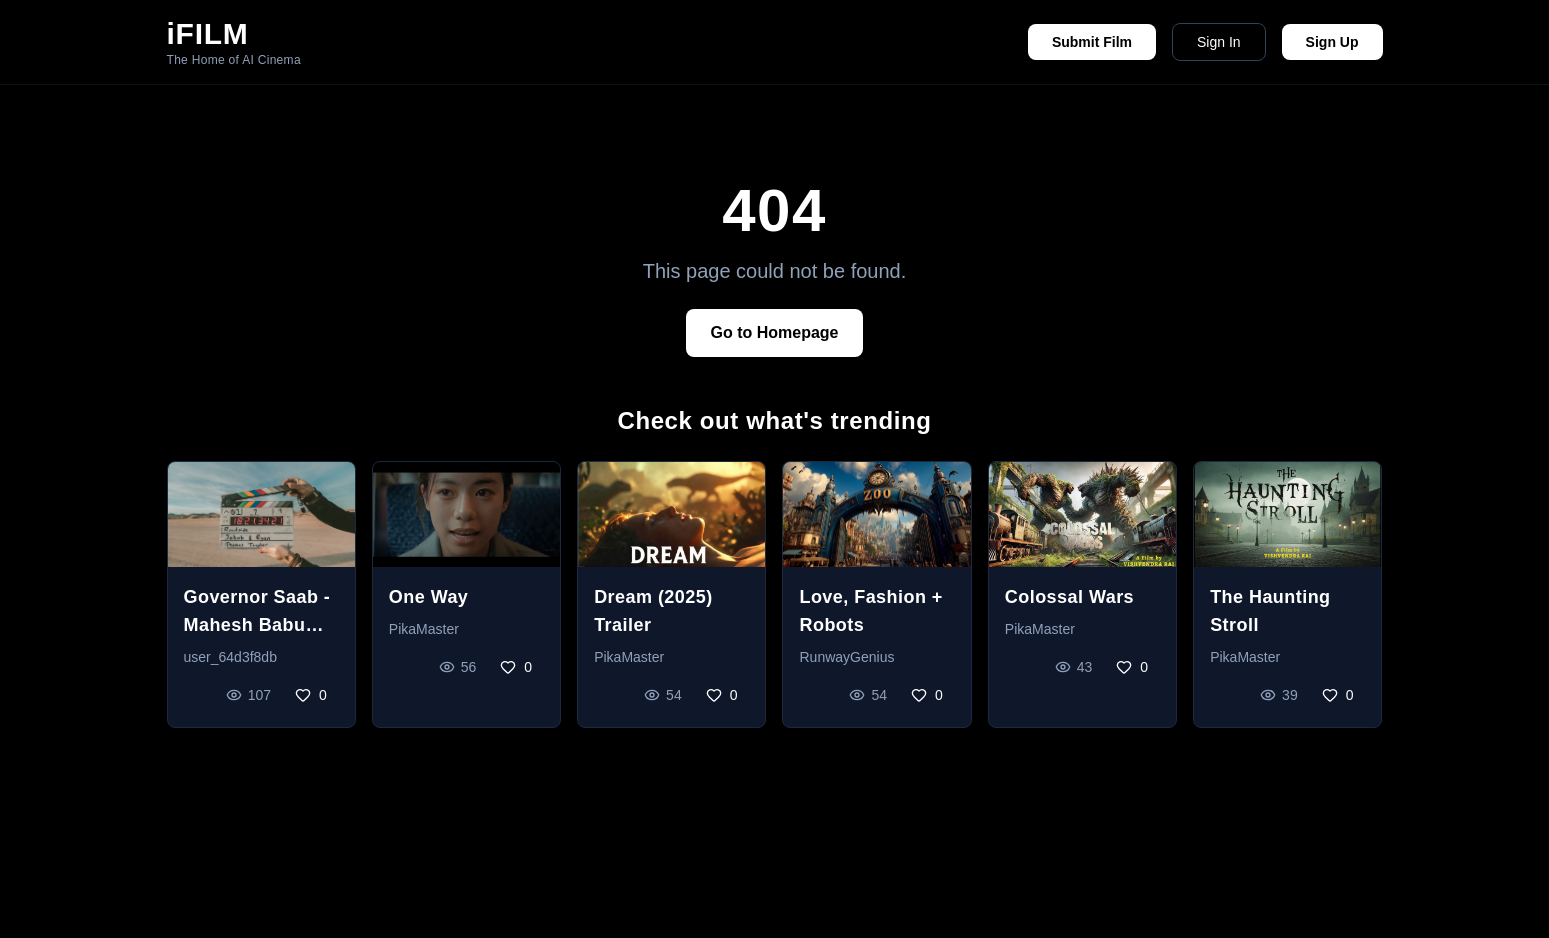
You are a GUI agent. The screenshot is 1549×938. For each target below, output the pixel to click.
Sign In (1219, 42)
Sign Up (1332, 42)
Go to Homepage (774, 332)
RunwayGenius (846, 657)
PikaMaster (424, 629)
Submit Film (1092, 42)
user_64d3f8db (230, 657)
